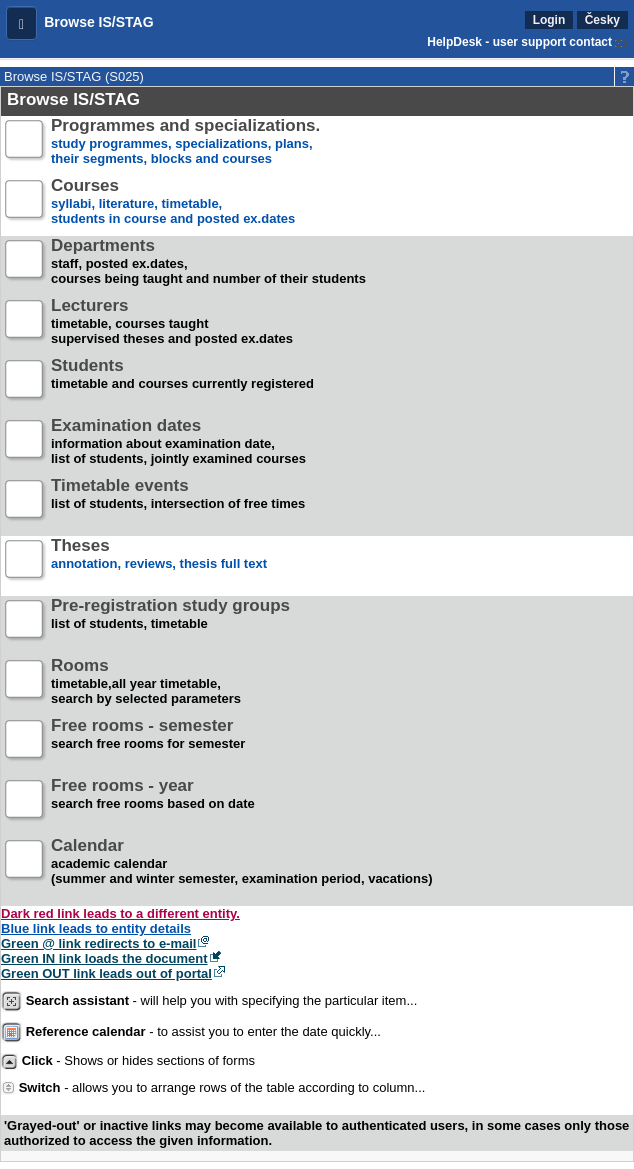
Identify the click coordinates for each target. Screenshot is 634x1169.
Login (549, 20)
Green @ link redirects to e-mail (98, 943)
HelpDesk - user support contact (519, 42)
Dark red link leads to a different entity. (120, 913)
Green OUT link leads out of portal (106, 973)
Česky (602, 20)
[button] (21, 23)
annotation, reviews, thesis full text (159, 562)
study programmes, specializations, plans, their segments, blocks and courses (185, 142)
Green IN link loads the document (104, 958)
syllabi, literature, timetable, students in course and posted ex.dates (173, 202)
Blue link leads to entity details (96, 928)
